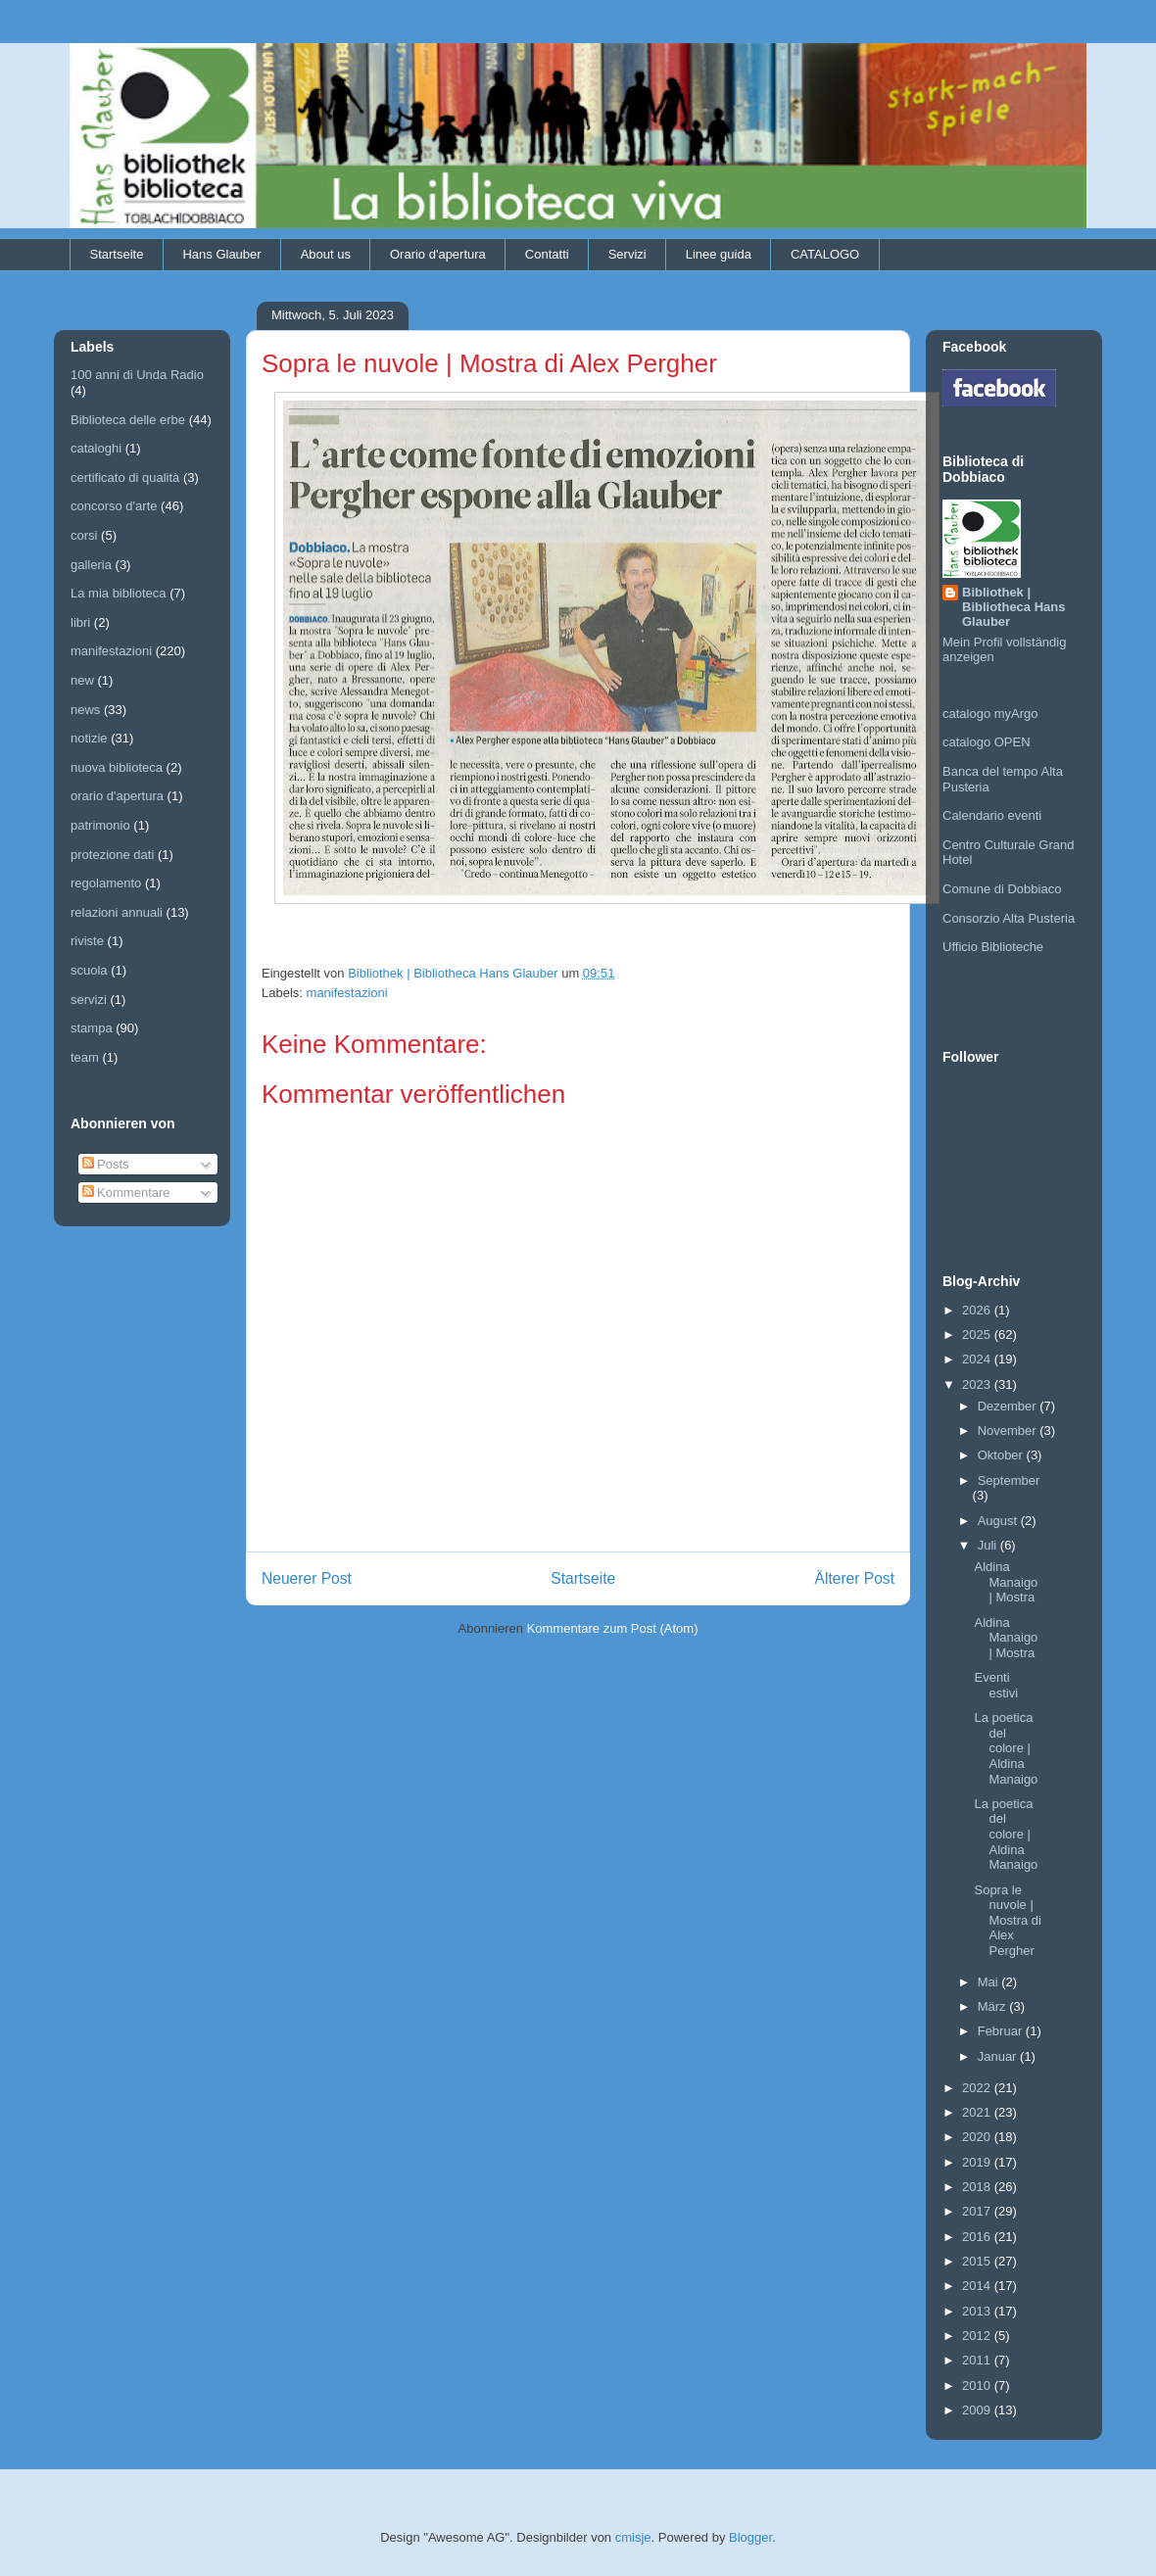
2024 (978, 1359)
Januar (999, 2056)
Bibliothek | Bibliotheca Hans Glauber (1013, 607)
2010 (978, 2385)
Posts (105, 1164)
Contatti (547, 254)
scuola (89, 970)
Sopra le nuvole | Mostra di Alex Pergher (1007, 1920)
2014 (978, 2285)
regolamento (106, 883)
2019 (978, 2162)
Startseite (117, 254)
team (85, 1057)
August (999, 1520)
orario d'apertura (117, 795)
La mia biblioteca (119, 593)
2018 (978, 2186)
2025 (978, 1334)
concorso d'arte (114, 506)
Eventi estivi (996, 1685)
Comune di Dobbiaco (1001, 889)
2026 (978, 1310)
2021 (978, 2112)
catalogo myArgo (990, 713)
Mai (990, 1982)
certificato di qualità (125, 477)
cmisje (633, 2537)
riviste (87, 940)
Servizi (627, 254)
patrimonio (100, 825)
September (1009, 1480)
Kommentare (126, 1192)
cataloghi (96, 448)
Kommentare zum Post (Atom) (612, 1628)
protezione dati (112, 854)
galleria (91, 564)
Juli (989, 1545)
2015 (978, 2261)
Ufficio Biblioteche (992, 946)
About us (326, 254)
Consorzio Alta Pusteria (1008, 918)
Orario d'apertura (438, 254)
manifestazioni (347, 992)
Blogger (750, 2537)
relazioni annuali (117, 912)
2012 (978, 2335)
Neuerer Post (307, 1578)
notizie (89, 738)
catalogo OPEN (986, 742)
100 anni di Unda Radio (137, 374)
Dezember (1009, 1406)
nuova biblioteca (117, 767)
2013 (978, 2311)
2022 (978, 2087)
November (1009, 1430)
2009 (978, 2410)
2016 (978, 2236)
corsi (84, 535)
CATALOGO (825, 254)
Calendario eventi (991, 815)
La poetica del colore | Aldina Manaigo (1005, 1748)
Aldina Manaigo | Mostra (1005, 1581)
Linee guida (718, 254)
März (994, 2006)
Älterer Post (854, 1578)
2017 (978, 2211)
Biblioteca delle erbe (128, 419)
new (82, 680)
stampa (92, 1028)
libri (80, 622)
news (85, 709)
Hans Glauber (221, 254)
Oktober (1002, 1455)
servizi (89, 999)
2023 (978, 1384)
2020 (978, 2136)
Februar (1002, 2031)
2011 (978, 2360)
